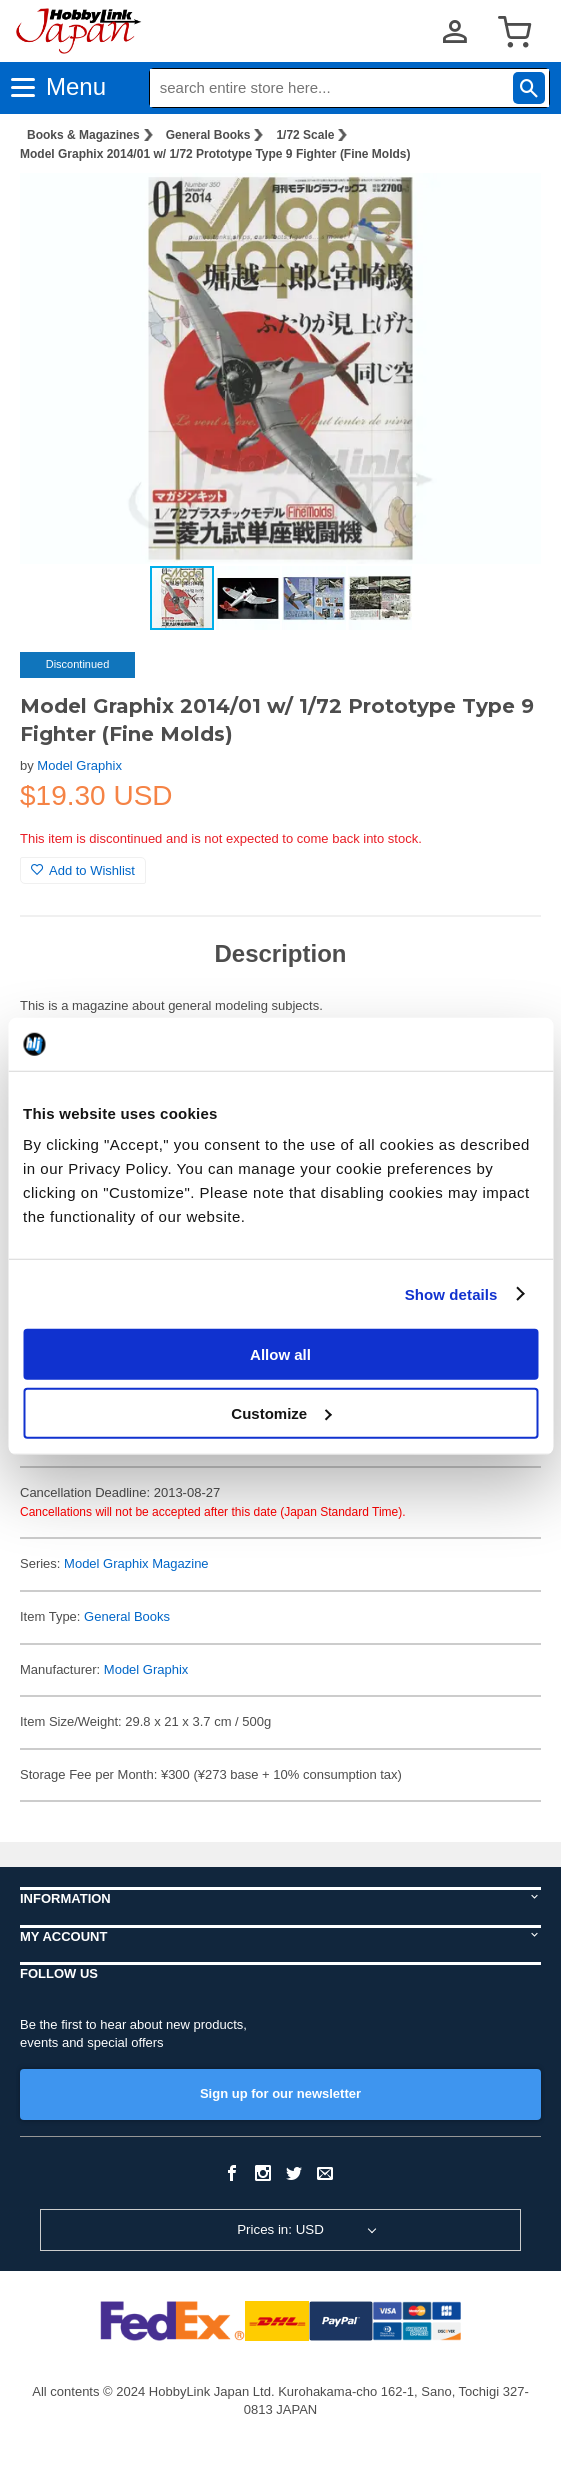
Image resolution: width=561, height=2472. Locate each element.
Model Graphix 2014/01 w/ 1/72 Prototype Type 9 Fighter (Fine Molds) (215, 154)
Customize (281, 1412)
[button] (505, 209)
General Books (208, 135)
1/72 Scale (305, 135)
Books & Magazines (83, 135)
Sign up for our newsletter (280, 2093)
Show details (451, 1293)
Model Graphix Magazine (136, 1563)
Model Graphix (79, 765)
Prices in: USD (280, 2229)
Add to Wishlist (83, 870)
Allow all (280, 1354)
